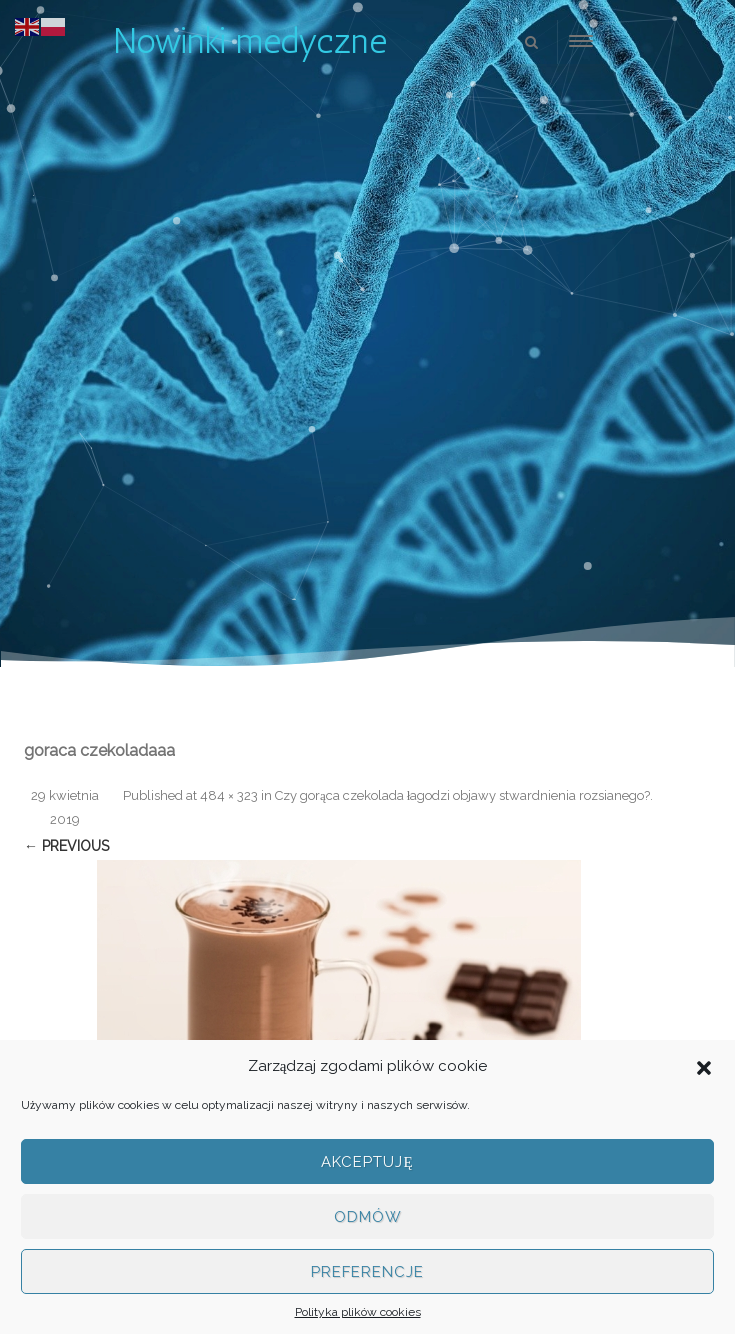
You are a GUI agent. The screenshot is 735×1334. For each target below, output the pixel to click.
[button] (704, 1066)
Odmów (368, 1217)
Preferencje (367, 1272)
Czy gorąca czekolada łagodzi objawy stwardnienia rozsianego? (462, 795)
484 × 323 (229, 795)
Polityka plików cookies (358, 1312)
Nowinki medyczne (250, 41)
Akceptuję (367, 1162)
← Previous (66, 846)
